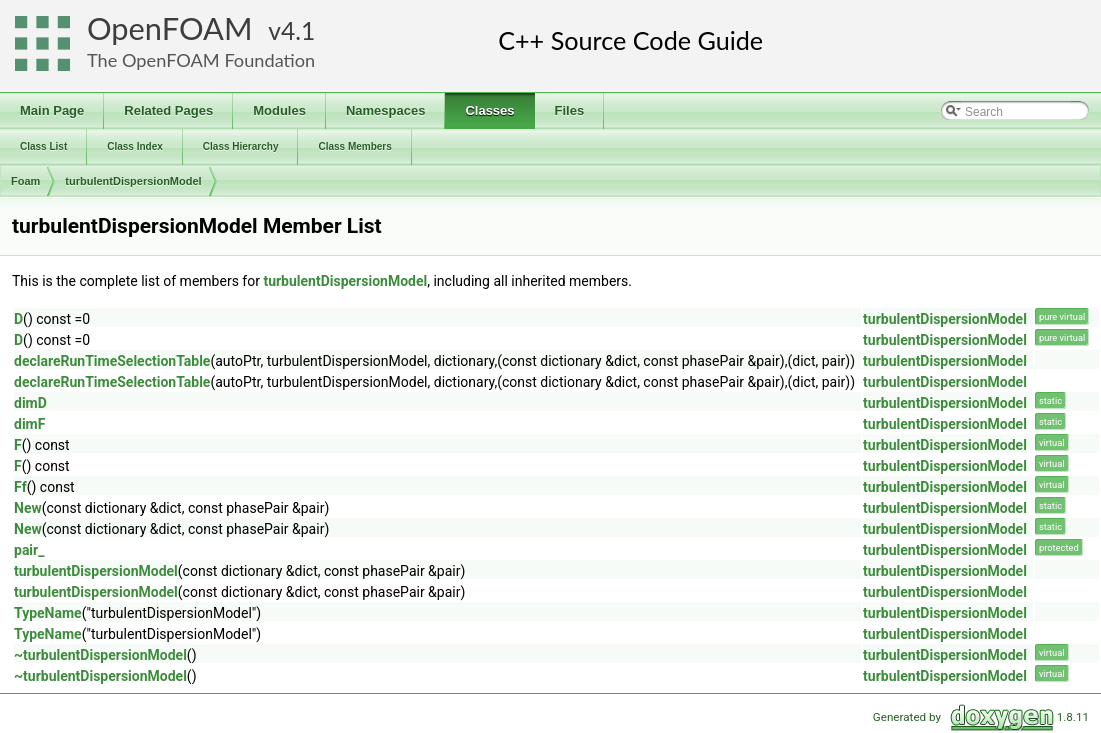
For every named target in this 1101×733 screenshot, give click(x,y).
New (28, 508)
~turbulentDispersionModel (100, 655)
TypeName (48, 613)
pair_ (29, 550)
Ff (20, 487)
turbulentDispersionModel (133, 181)
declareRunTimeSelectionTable (112, 361)
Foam (25, 181)
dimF (29, 424)
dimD (30, 403)
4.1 (298, 30)
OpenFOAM (170, 28)
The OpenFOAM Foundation (201, 60)
